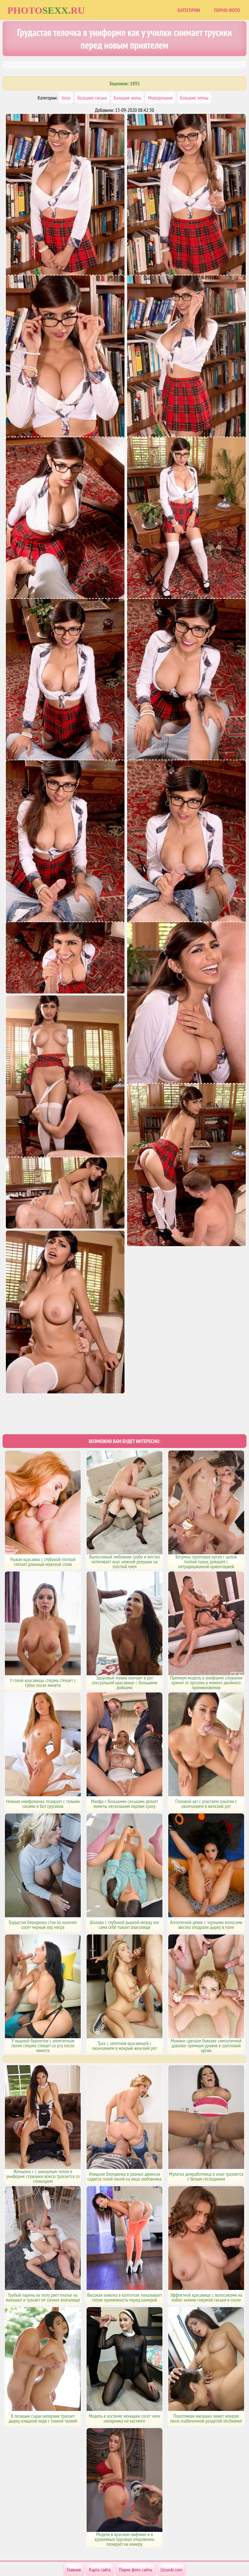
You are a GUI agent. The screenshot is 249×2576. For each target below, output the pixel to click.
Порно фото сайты (135, 2544)
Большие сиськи (92, 97)
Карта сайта (100, 2544)
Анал (66, 97)
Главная (74, 2544)
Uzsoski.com (171, 2544)
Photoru (46, 10)
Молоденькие (160, 97)
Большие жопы (127, 97)
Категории (188, 10)
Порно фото (227, 10)
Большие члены (194, 97)
